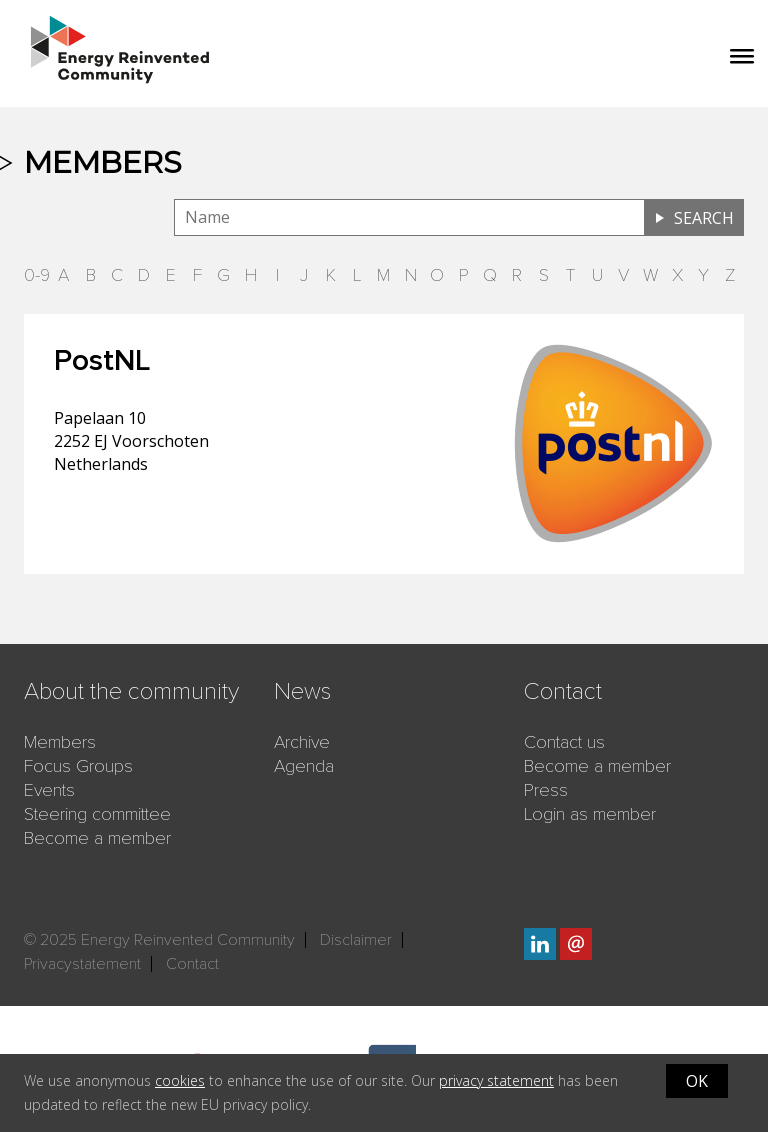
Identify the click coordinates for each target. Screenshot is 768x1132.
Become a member (97, 838)
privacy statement (496, 1080)
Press (546, 790)
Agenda (304, 766)
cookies (180, 1080)
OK (697, 1081)
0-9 (37, 275)
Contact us (564, 742)
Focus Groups (78, 766)
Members (60, 742)
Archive (302, 742)
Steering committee (97, 814)
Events (49, 790)
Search (704, 218)
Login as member (590, 814)
